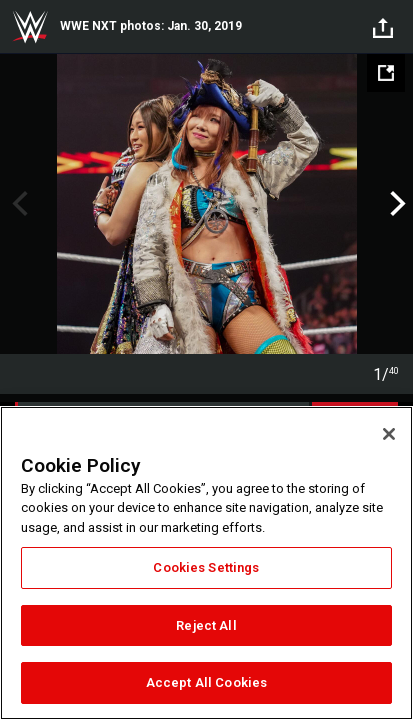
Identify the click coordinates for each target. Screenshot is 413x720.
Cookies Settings (206, 567)
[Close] (389, 434)
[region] (206, 563)
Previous (17, 204)
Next (395, 204)
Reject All (206, 625)
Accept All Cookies (206, 682)
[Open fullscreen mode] (386, 73)
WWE (30, 27)
